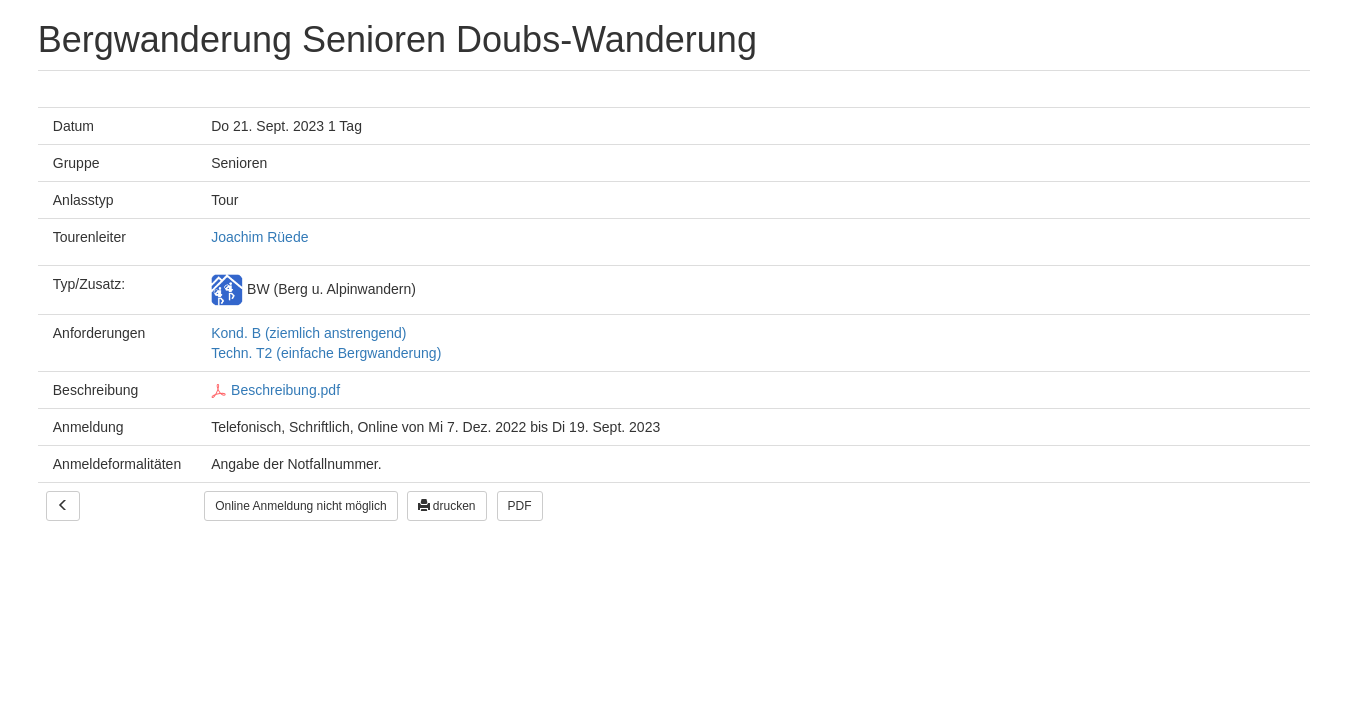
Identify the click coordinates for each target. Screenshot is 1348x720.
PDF (520, 506)
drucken (447, 506)
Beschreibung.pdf (275, 390)
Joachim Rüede (259, 237)
